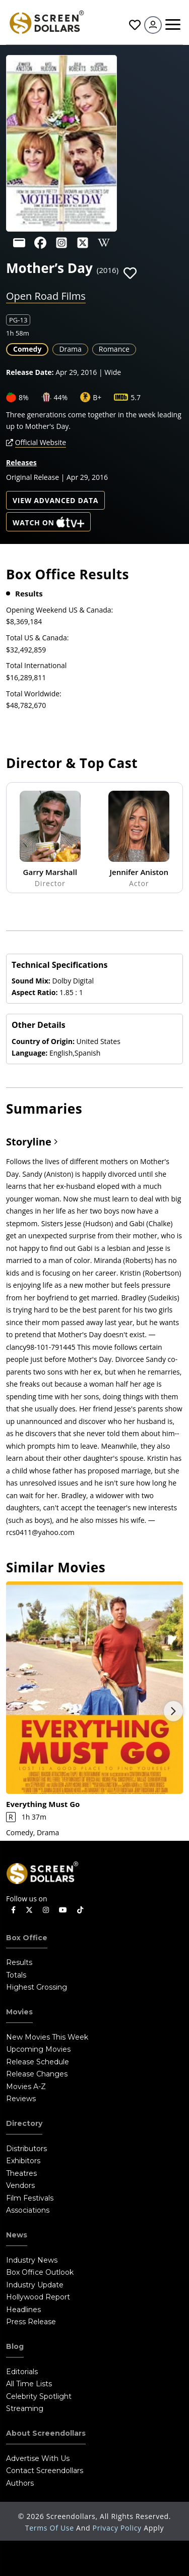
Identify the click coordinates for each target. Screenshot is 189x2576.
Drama (70, 349)
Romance (114, 349)
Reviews (21, 2098)
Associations (27, 2210)
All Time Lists (29, 2383)
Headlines (23, 2309)
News (16, 2234)
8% (24, 397)
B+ (97, 397)
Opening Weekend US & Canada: (59, 610)
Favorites (135, 25)
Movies (19, 2011)
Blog (15, 2346)
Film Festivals (29, 2198)
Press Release (31, 2321)
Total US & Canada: (37, 637)
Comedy (27, 349)
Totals (16, 1975)
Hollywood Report (38, 2296)
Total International (36, 665)
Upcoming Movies (38, 2049)
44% (61, 397)
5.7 (136, 397)
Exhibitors (23, 2160)
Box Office (26, 1937)
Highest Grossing (36, 1987)
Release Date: (30, 372)
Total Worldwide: (33, 693)
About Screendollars (46, 2433)
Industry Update (35, 2284)
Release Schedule (37, 2061)
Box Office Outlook (40, 2272)
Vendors (20, 2185)
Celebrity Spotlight (39, 2396)
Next (173, 1711)
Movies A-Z (26, 2086)
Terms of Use (50, 2528)
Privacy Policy (118, 2528)
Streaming (24, 2408)
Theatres (21, 2173)
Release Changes (37, 2073)
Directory (24, 2123)
